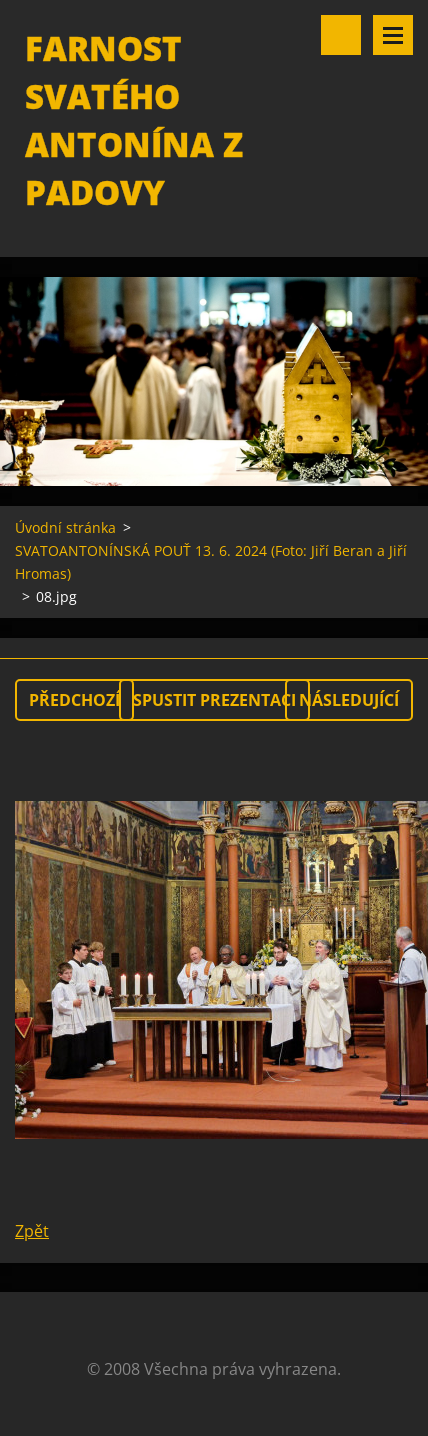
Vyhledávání (341, 35)
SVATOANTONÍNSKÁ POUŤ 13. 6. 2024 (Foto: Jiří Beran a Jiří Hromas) (211, 562)
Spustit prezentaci (214, 700)
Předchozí (74, 700)
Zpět (32, 1231)
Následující (349, 700)
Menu (393, 35)
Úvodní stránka (65, 527)
